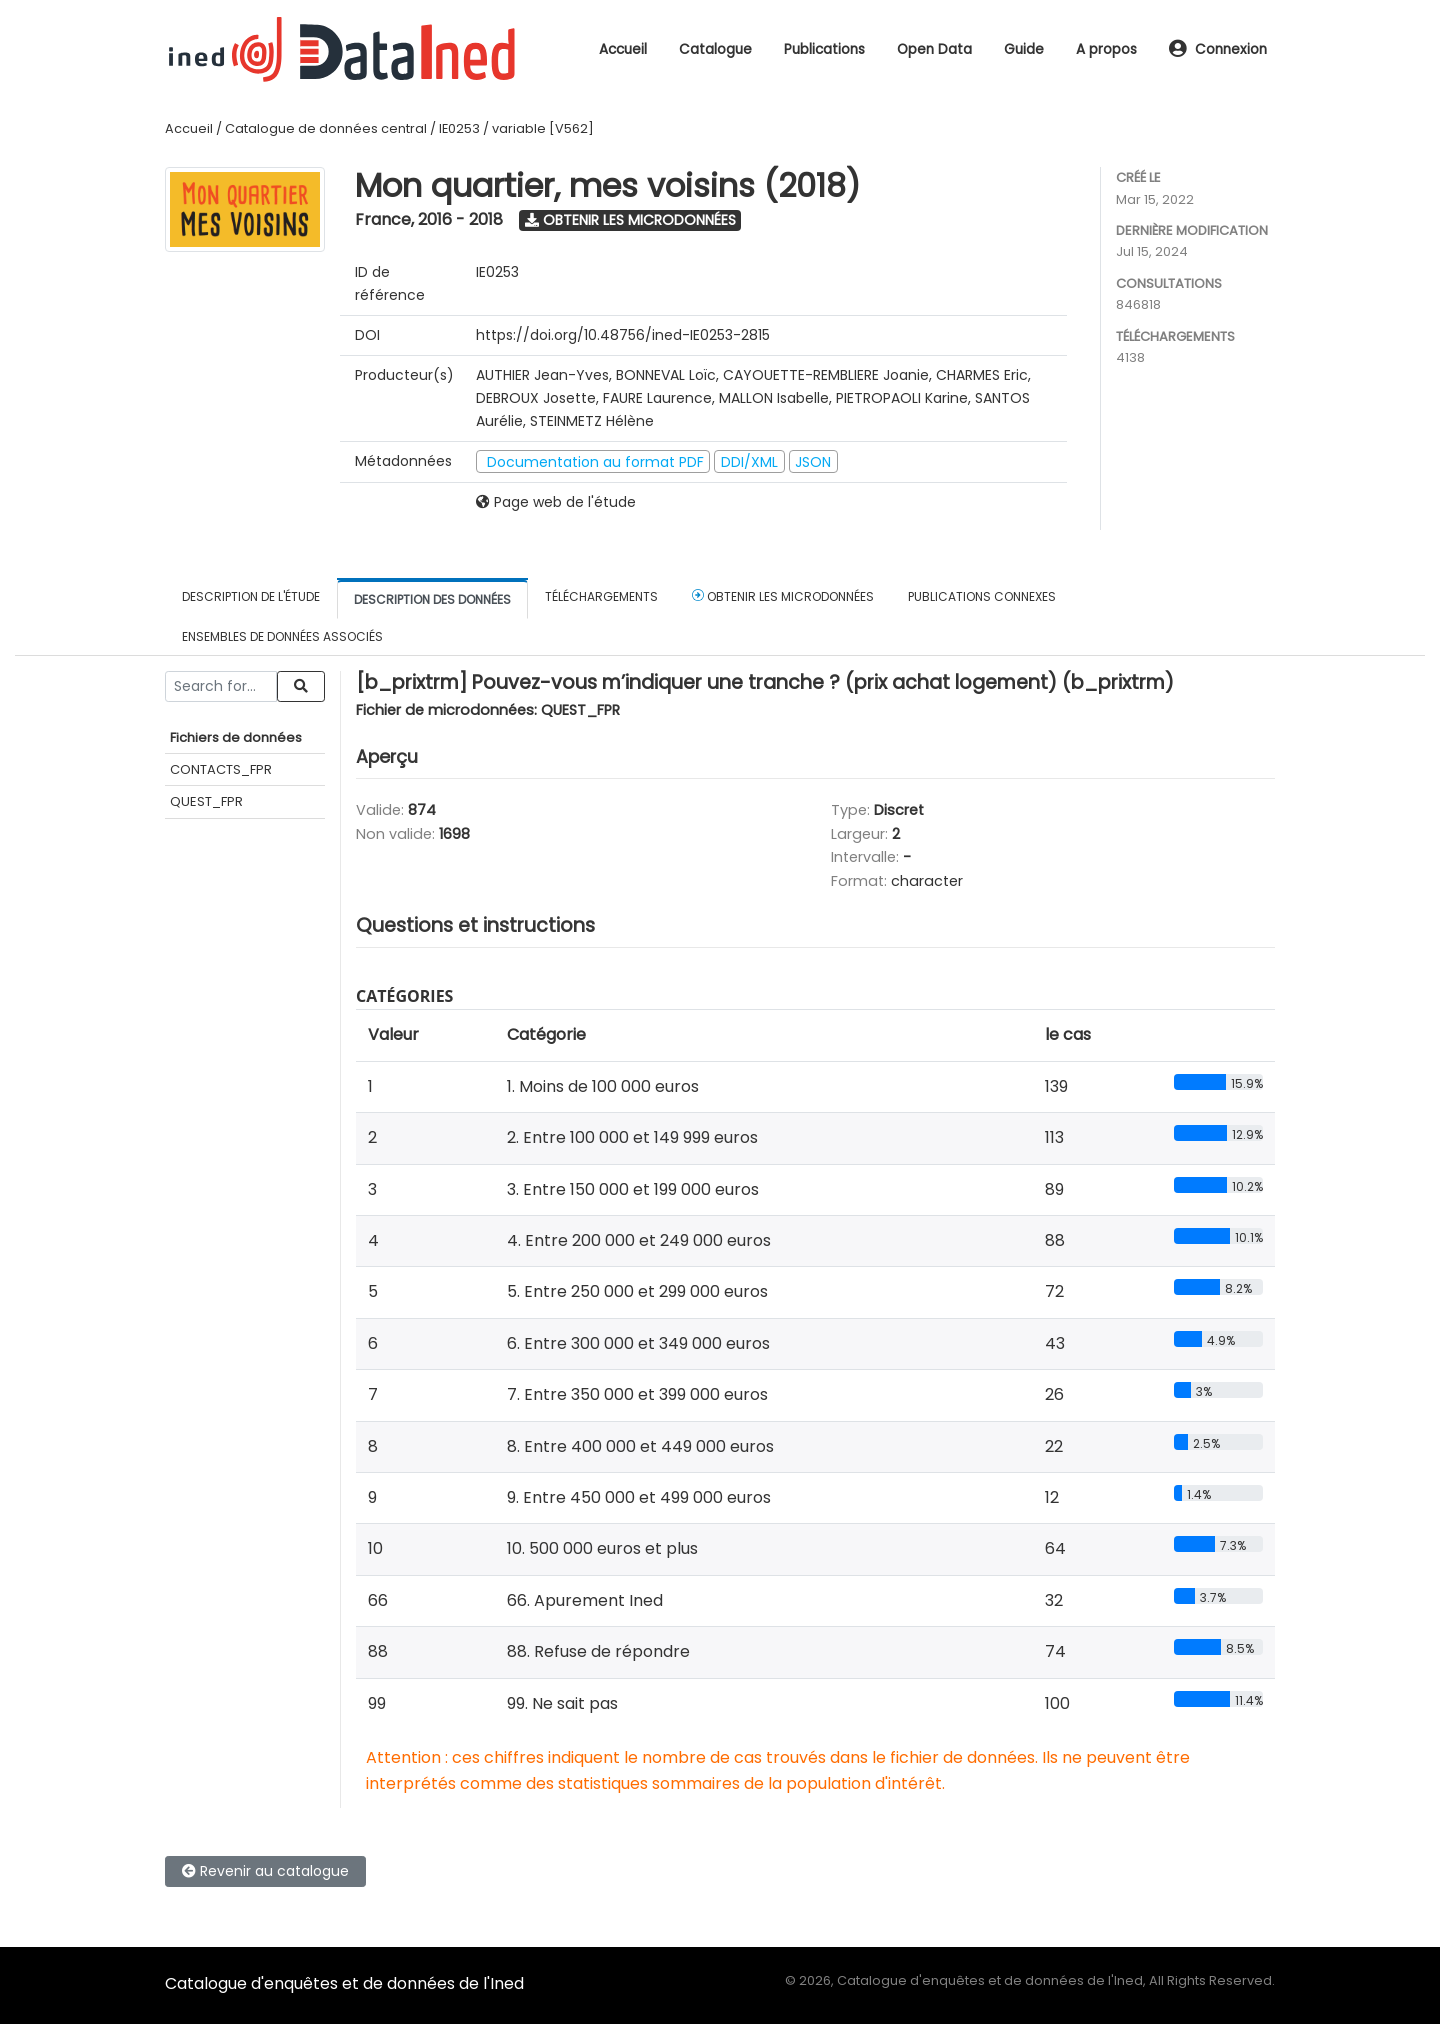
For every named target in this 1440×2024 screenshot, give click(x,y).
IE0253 (459, 128)
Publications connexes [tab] (982, 596)
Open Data (934, 49)
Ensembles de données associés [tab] (282, 636)
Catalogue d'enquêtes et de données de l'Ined (344, 1983)
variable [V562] (543, 128)
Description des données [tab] (432, 599)
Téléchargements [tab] (601, 596)
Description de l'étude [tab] (251, 596)
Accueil (623, 49)
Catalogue (715, 49)
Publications (824, 49)
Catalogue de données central (326, 128)
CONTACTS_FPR (221, 769)
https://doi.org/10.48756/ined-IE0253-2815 (623, 335)
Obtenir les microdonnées (630, 220)
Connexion (1218, 49)
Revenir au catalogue (265, 1871)
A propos (1106, 49)
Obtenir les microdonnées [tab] (783, 596)
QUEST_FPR (206, 801)
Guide (1024, 49)
